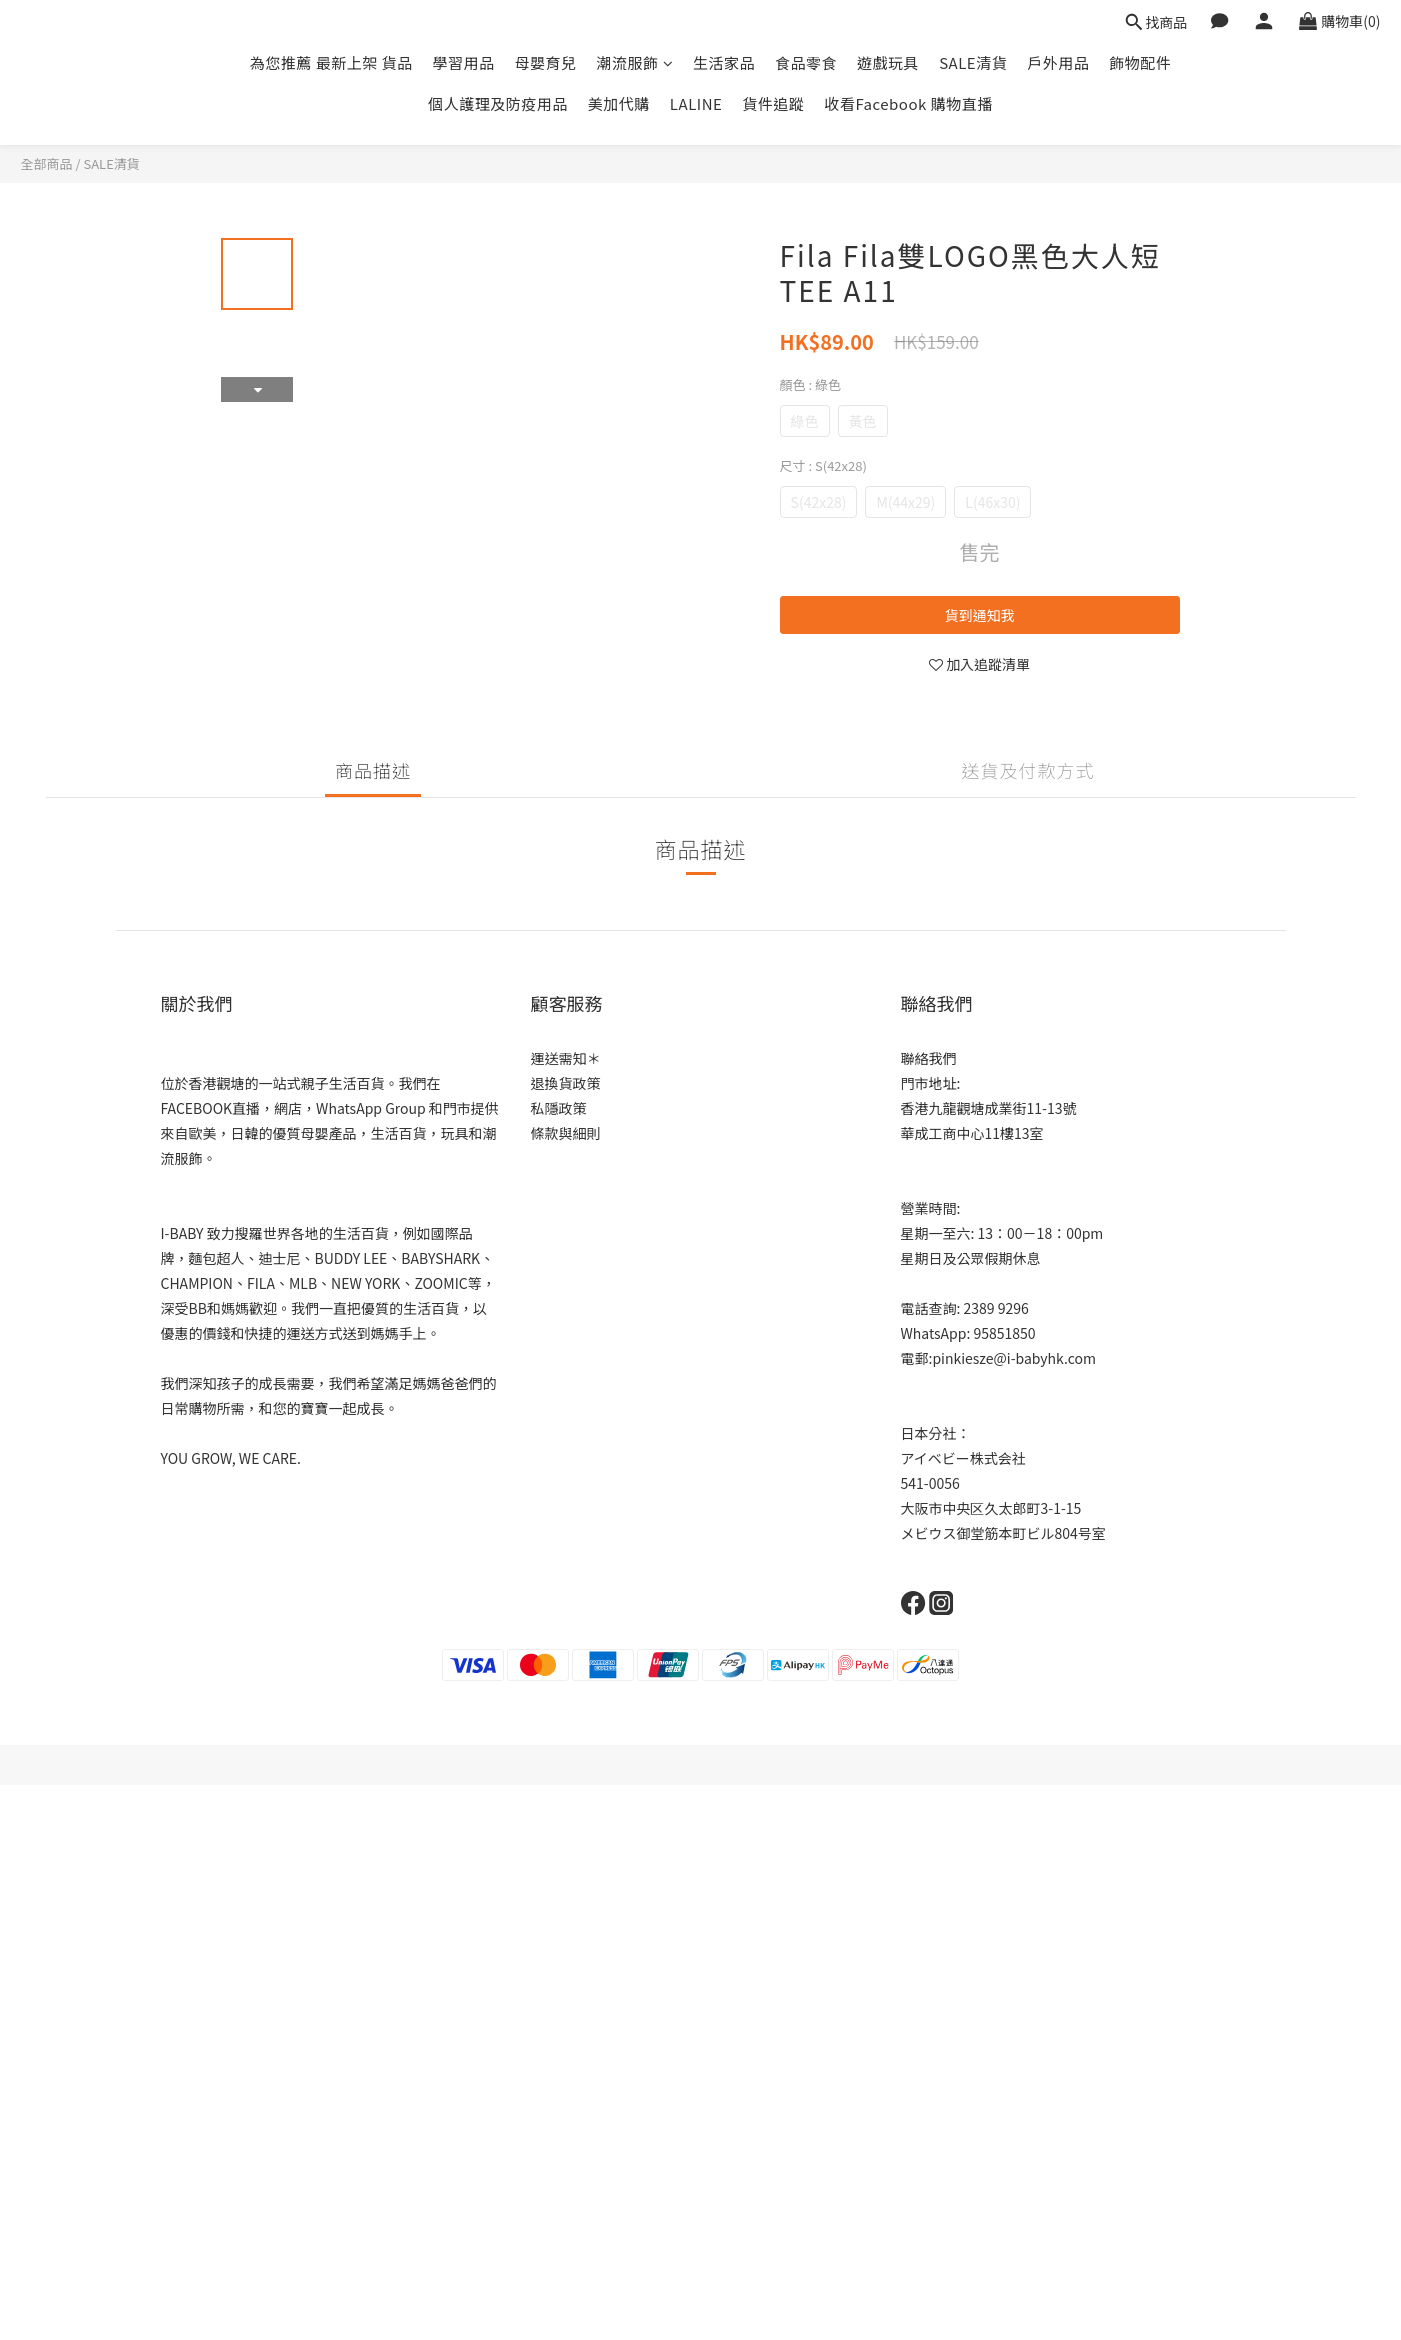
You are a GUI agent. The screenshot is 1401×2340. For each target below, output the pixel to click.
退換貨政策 (566, 1083)
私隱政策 (559, 1108)
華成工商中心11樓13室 (972, 1133)
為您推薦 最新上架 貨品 (331, 62)
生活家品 (724, 62)
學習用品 (464, 62)
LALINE (696, 103)
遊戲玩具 (888, 62)
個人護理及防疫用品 (498, 103)
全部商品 (47, 163)
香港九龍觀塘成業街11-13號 (989, 1108)
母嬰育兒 (546, 62)
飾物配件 (1140, 62)
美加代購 (619, 103)
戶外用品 (1058, 62)
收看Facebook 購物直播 (908, 103)
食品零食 (806, 62)
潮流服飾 (635, 62)
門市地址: (931, 1083)
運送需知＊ (566, 1058)
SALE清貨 (973, 62)
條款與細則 (566, 1133)
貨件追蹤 (773, 103)
